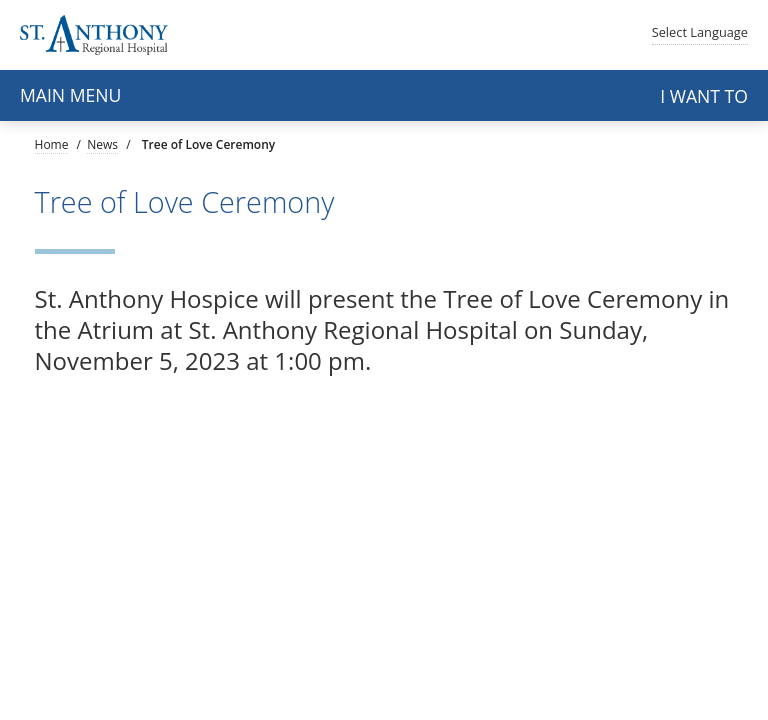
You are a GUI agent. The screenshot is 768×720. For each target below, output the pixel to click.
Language (700, 32)
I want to (704, 96)
